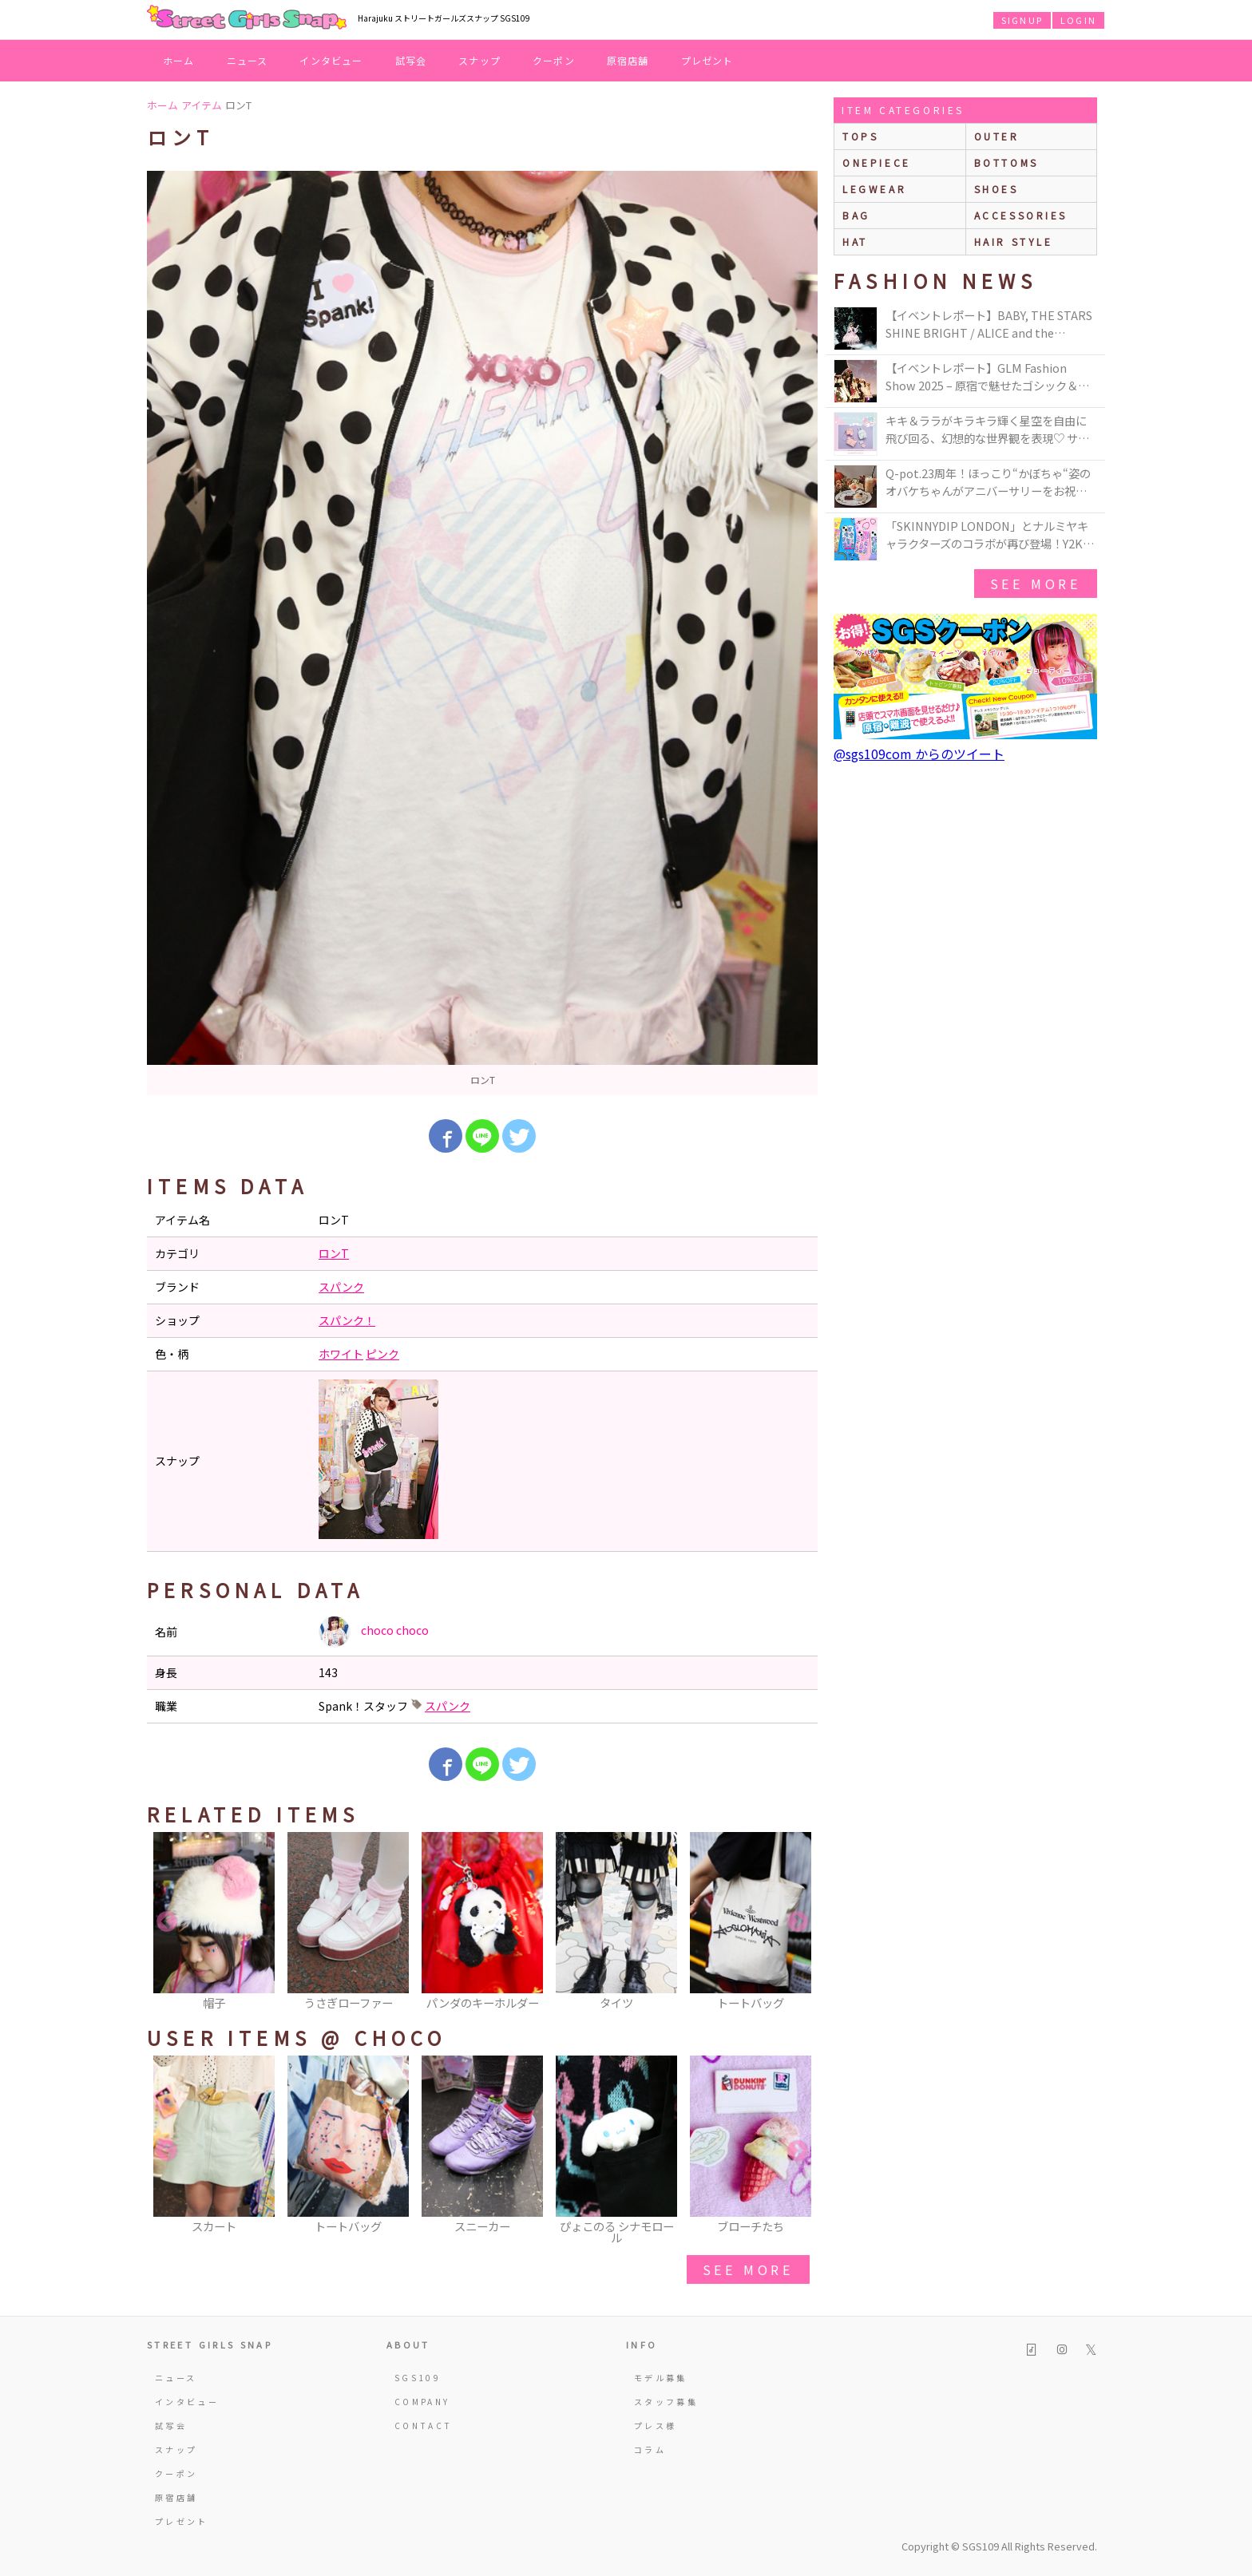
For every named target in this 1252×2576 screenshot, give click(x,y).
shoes (996, 189)
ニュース (247, 60)
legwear (874, 189)
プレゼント (707, 60)
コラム (650, 2449)
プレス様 (655, 2426)
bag (856, 215)
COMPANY (422, 2402)
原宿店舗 (628, 60)
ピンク (382, 1354)
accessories (1021, 215)
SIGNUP (1022, 20)
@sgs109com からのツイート (919, 753)
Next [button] (798, 1922)
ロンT (334, 1253)
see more (748, 2269)
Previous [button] (167, 1922)
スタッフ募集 (666, 2402)
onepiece (876, 162)
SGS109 (417, 2378)
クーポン (554, 60)
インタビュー (331, 60)
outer (997, 136)
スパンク (341, 1287)
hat (855, 241)
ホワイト (341, 1354)
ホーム (179, 60)
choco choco (374, 1632)
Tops (860, 136)
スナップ (479, 60)
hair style (1013, 241)
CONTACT (423, 2426)
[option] (482, 633)
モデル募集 (660, 2378)
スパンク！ (347, 1320)
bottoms (1006, 162)
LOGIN (1078, 20)
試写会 (411, 60)
